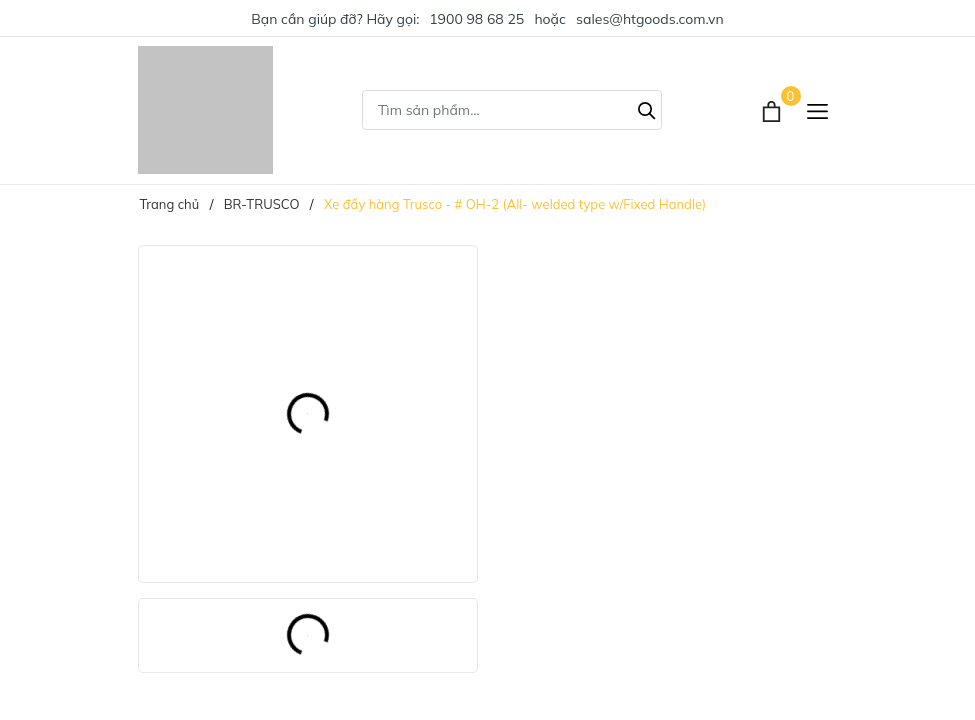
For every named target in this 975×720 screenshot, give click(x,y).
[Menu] (817, 110)
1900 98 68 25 (476, 19)
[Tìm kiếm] (647, 108)
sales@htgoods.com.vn (650, 19)
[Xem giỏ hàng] (773, 110)
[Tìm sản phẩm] (512, 110)
